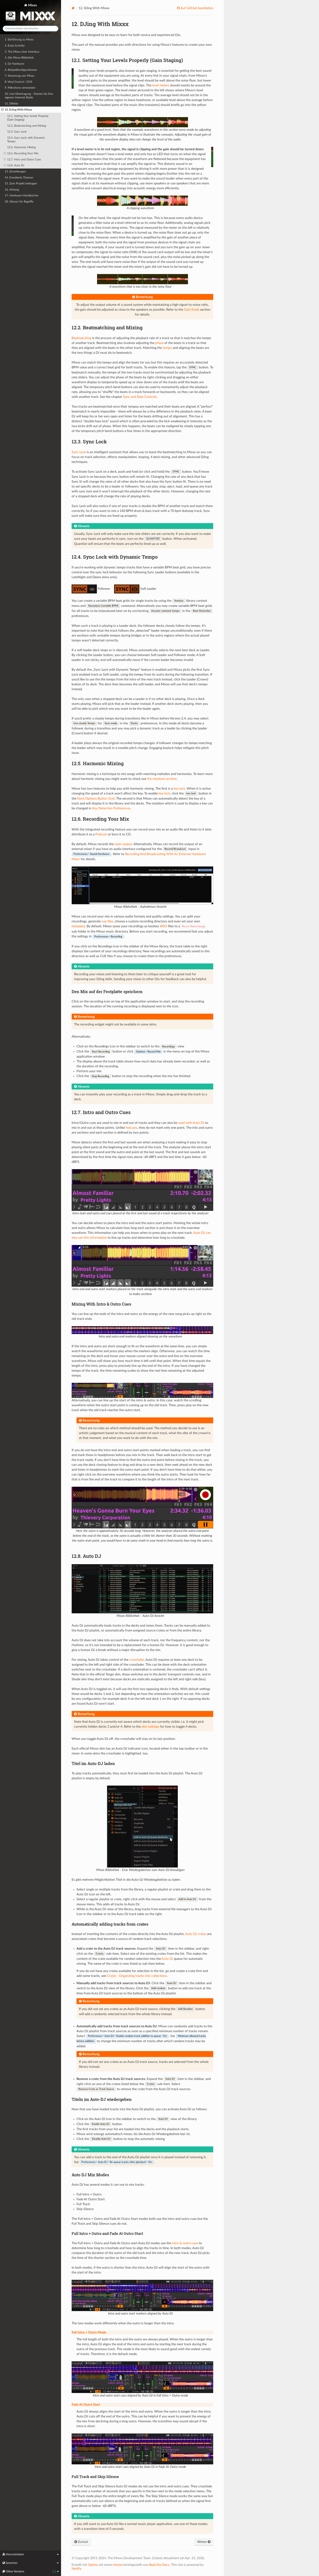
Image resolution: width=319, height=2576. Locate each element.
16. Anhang (12, 189)
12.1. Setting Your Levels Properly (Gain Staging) (27, 117)
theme (118, 2564)
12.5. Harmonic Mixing (21, 147)
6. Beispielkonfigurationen (21, 69)
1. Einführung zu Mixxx (19, 39)
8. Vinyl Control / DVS (18, 81)
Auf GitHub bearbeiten (196, 8)
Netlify (76, 2568)
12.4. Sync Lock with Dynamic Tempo (26, 139)
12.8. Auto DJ (14, 165)
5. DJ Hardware (14, 63)
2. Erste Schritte (15, 45)
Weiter (204, 2541)
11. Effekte (11, 103)
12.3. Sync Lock (17, 131)
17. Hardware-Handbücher (21, 195)
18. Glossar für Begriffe (19, 201)
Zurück (81, 2541)
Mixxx (30, 13)
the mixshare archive (162, 778)
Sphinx (93, 2564)
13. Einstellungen (15, 171)
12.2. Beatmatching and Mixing (26, 125)
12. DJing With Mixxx (16, 110)
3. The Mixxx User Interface (22, 51)
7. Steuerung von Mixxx (19, 75)
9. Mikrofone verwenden (20, 87)
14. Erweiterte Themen (19, 177)
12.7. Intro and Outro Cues (22, 159)
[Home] (73, 8)
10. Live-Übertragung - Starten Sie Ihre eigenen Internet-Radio (29, 95)
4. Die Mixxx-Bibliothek (19, 57)
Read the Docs (159, 2564)
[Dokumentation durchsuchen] (30, 29)
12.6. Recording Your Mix (21, 153)
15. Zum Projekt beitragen (21, 183)
